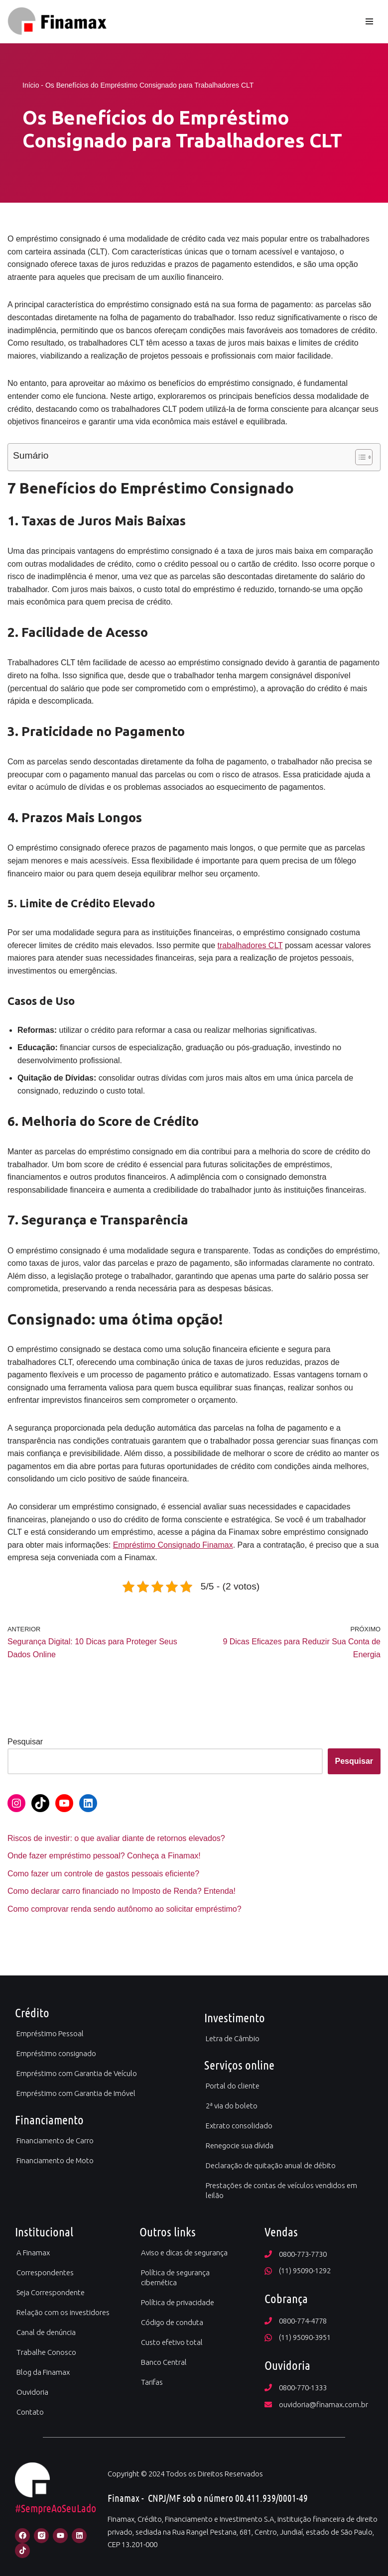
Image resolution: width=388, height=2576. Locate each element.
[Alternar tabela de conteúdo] (359, 457)
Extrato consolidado (239, 2125)
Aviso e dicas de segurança (184, 2252)
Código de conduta (172, 2322)
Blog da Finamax (43, 2372)
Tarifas (152, 2382)
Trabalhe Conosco (46, 2352)
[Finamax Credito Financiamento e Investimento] (57, 21)
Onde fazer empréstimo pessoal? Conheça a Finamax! (104, 1855)
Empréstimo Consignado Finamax (173, 1545)
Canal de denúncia (46, 2332)
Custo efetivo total (172, 2342)
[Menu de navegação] (369, 21)
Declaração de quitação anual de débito (271, 2165)
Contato (30, 2412)
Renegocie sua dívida (239, 2145)
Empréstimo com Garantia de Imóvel (75, 2093)
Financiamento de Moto (55, 2160)
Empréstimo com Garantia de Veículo (76, 2073)
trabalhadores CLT (250, 945)
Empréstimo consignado (56, 2053)
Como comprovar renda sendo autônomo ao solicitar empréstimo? (124, 1909)
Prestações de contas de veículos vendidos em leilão (281, 2190)
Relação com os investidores (63, 2312)
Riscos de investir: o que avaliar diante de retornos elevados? (116, 1838)
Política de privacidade (177, 2302)
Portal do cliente (232, 2086)
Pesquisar (25, 1741)
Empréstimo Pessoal (50, 2033)
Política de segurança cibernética (175, 2277)
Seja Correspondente (50, 2292)
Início (30, 85)
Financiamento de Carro (55, 2140)
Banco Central (164, 2362)
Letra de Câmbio (232, 2038)
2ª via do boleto (232, 2105)
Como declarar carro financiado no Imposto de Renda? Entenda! (121, 1891)
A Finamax (33, 2252)
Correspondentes (45, 2272)
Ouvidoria (32, 2392)
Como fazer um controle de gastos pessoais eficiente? (103, 1873)
